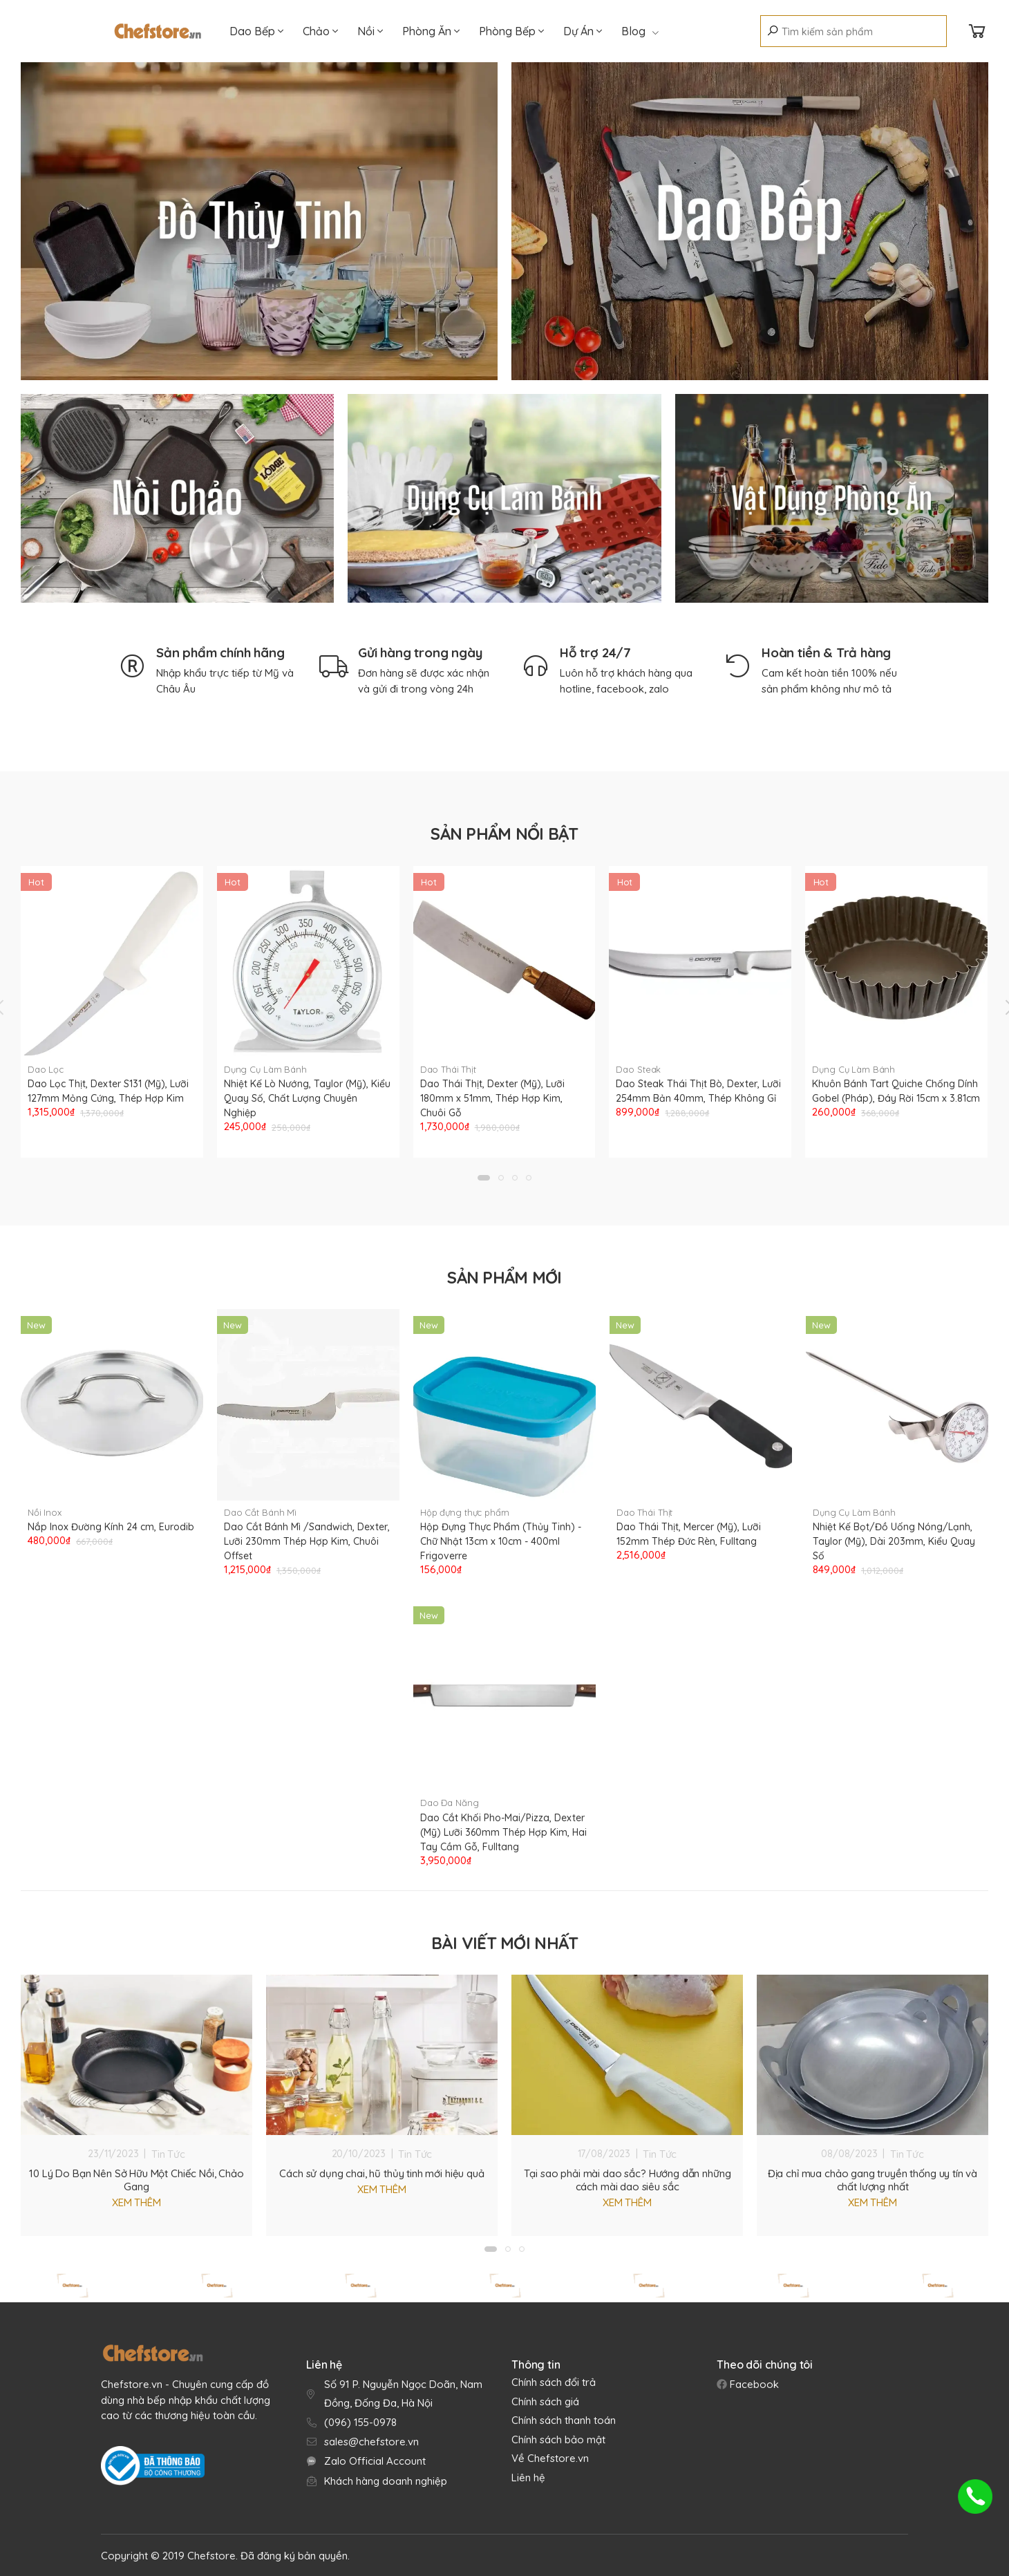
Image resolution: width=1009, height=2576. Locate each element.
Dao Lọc (46, 1069)
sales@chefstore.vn (371, 2441)
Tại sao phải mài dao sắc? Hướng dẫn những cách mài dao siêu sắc (627, 2180)
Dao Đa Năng (449, 1802)
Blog (640, 31)
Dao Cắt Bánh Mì (260, 1512)
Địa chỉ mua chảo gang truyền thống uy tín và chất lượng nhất (872, 2180)
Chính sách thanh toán (563, 2420)
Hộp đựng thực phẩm (464, 1512)
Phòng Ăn (431, 31)
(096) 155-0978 (360, 2422)
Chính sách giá (545, 2401)
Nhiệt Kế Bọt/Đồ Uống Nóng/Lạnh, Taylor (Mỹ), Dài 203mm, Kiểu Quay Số (894, 1541)
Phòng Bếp (511, 31)
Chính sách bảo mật (558, 2439)
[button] (483, 1178)
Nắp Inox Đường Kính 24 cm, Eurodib (111, 1527)
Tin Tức (168, 2154)
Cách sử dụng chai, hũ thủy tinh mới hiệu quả (381, 2173)
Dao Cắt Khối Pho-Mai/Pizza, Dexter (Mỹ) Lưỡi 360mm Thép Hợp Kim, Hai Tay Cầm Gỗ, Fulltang (503, 1832)
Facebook (753, 2384)
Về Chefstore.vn (550, 2458)
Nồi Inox (45, 1512)
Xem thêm (136, 2202)
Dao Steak (638, 1069)
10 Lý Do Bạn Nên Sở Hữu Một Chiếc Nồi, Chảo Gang (136, 2180)
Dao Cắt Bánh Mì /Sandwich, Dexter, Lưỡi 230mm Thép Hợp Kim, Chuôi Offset (307, 1541)
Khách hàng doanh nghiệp (385, 2481)
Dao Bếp (256, 31)
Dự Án (582, 31)
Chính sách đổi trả (553, 2382)
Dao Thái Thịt (448, 1069)
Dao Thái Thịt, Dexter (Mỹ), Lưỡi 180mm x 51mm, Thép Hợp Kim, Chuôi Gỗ (492, 1098)
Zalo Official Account (375, 2460)
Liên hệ (528, 2477)
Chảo (320, 31)
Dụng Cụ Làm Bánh (265, 1069)
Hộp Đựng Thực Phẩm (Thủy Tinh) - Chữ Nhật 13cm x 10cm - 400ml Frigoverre (500, 1541)
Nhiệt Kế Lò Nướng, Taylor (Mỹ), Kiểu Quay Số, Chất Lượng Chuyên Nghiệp (307, 1098)
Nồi (370, 31)
